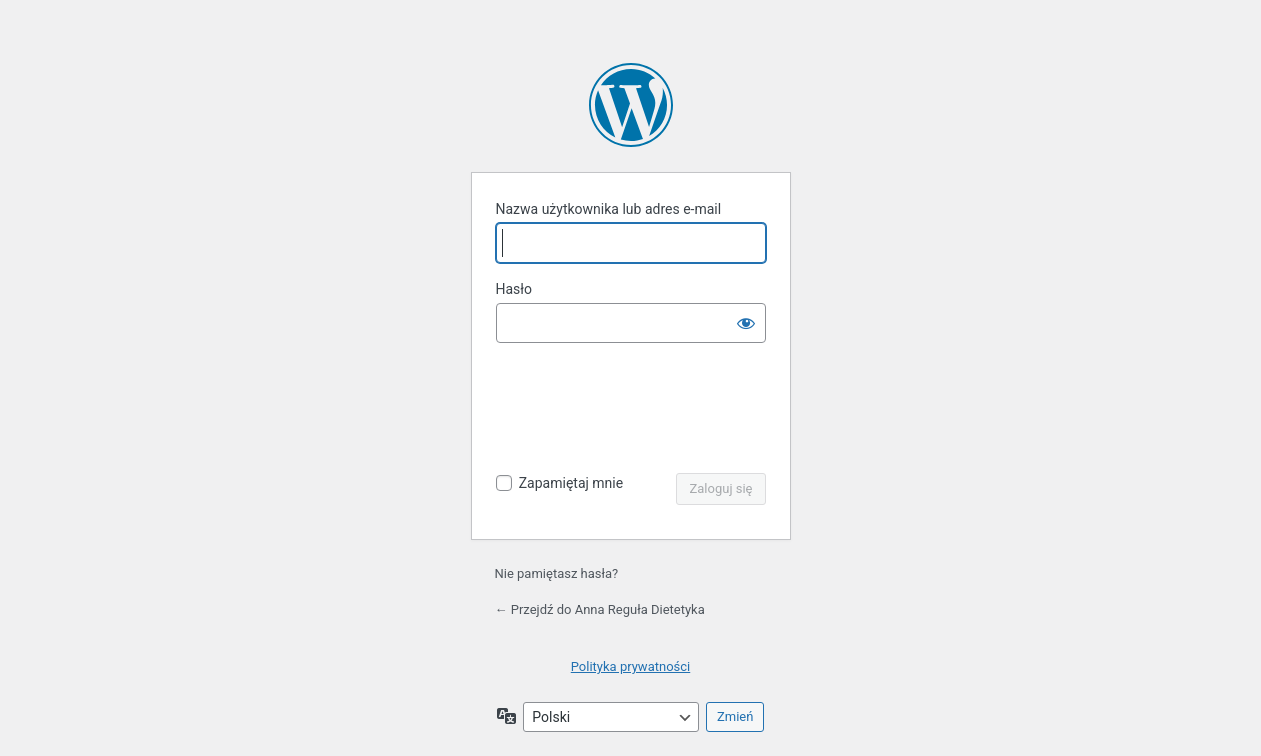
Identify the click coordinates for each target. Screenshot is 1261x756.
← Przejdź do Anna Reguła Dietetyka (600, 609)
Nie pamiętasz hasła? (557, 573)
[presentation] (633, 410)
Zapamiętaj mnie (571, 483)
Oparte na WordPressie (631, 105)
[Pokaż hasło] (746, 323)
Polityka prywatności (630, 666)
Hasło (514, 289)
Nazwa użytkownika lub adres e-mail (609, 209)
